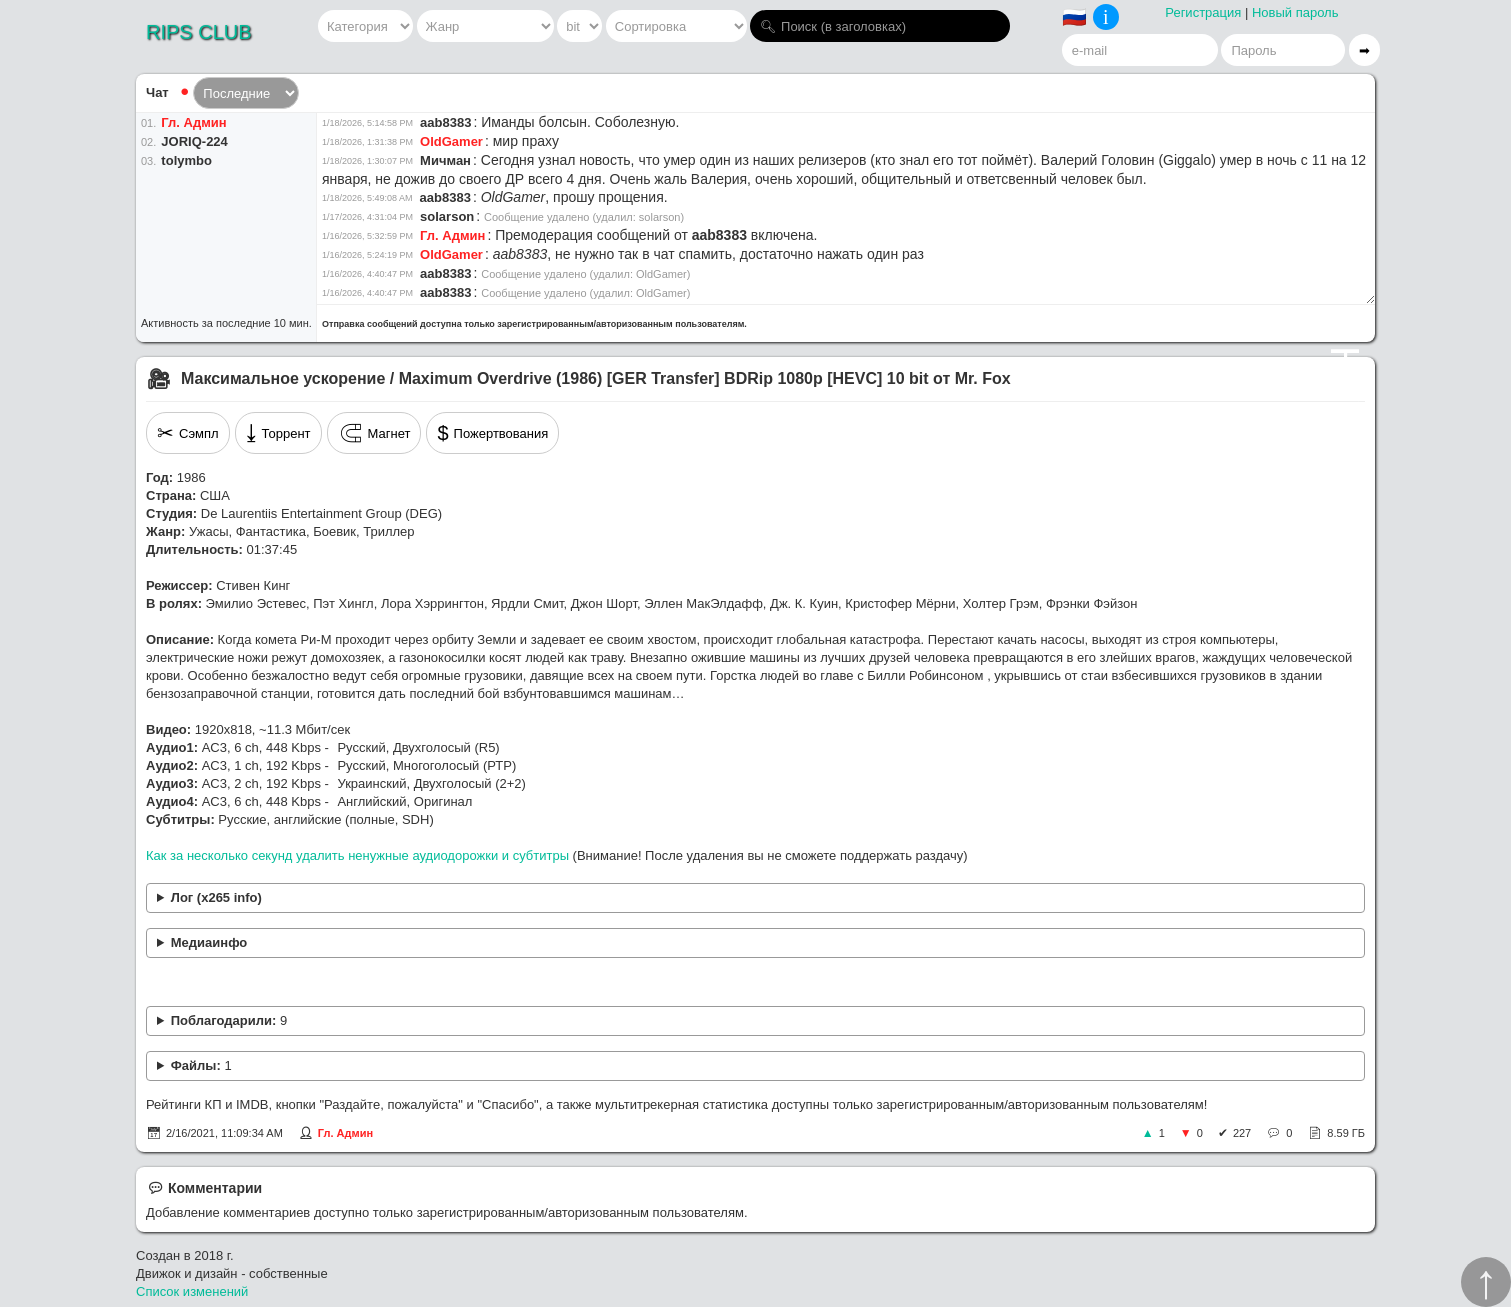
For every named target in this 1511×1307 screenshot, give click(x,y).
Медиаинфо (209, 942)
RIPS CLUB (199, 32)
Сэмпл (188, 433)
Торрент (278, 433)
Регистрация (1203, 12)
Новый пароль (1295, 12)
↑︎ (1486, 1282)
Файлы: (201, 1065)
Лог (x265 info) (216, 897)
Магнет (374, 433)
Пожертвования (492, 433)
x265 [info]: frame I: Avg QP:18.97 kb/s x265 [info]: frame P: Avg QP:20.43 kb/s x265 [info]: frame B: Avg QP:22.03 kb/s (755, 898)
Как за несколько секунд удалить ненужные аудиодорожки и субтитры (357, 855)
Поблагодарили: (229, 1020)
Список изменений (192, 1291)
